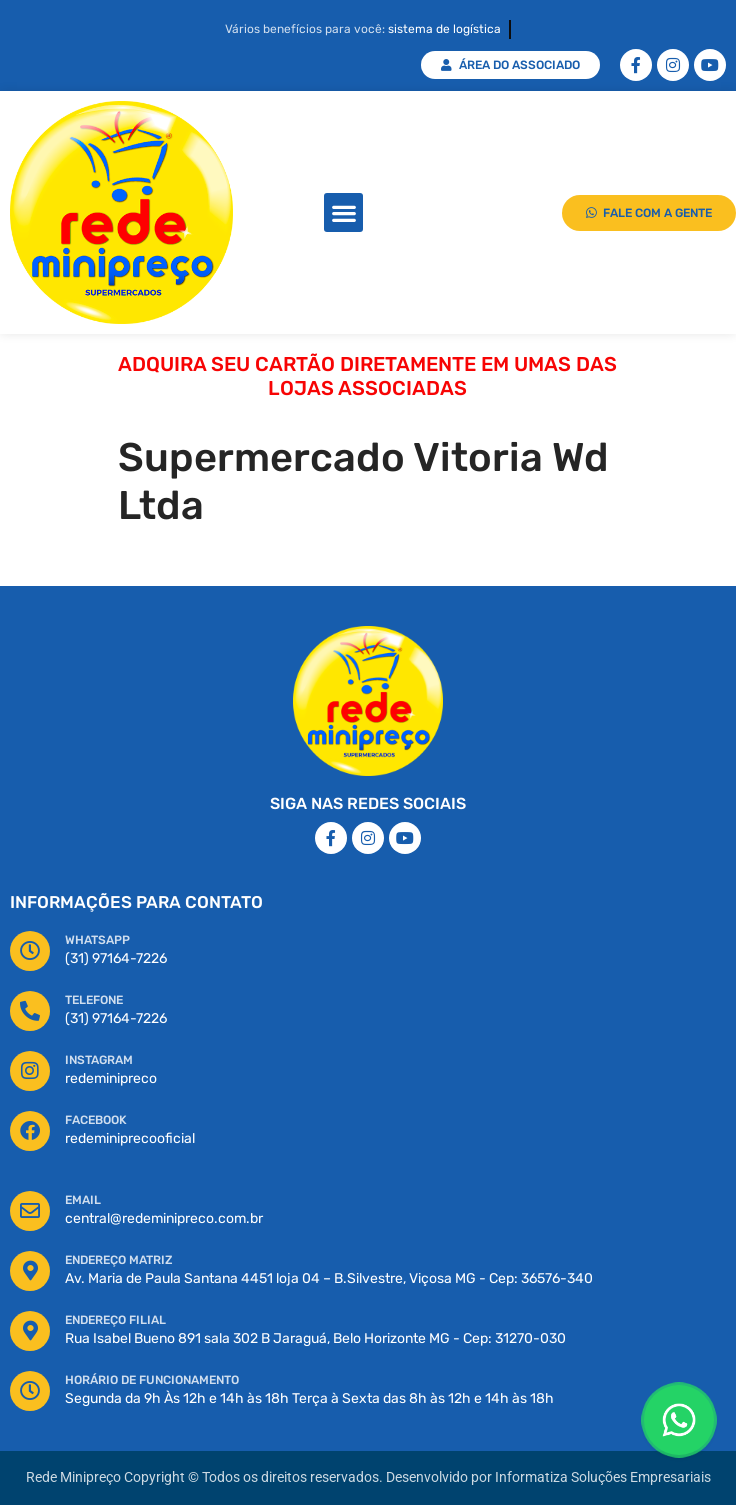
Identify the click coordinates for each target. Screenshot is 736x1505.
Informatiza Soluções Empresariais (603, 1477)
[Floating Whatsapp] (679, 1420)
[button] (343, 212)
